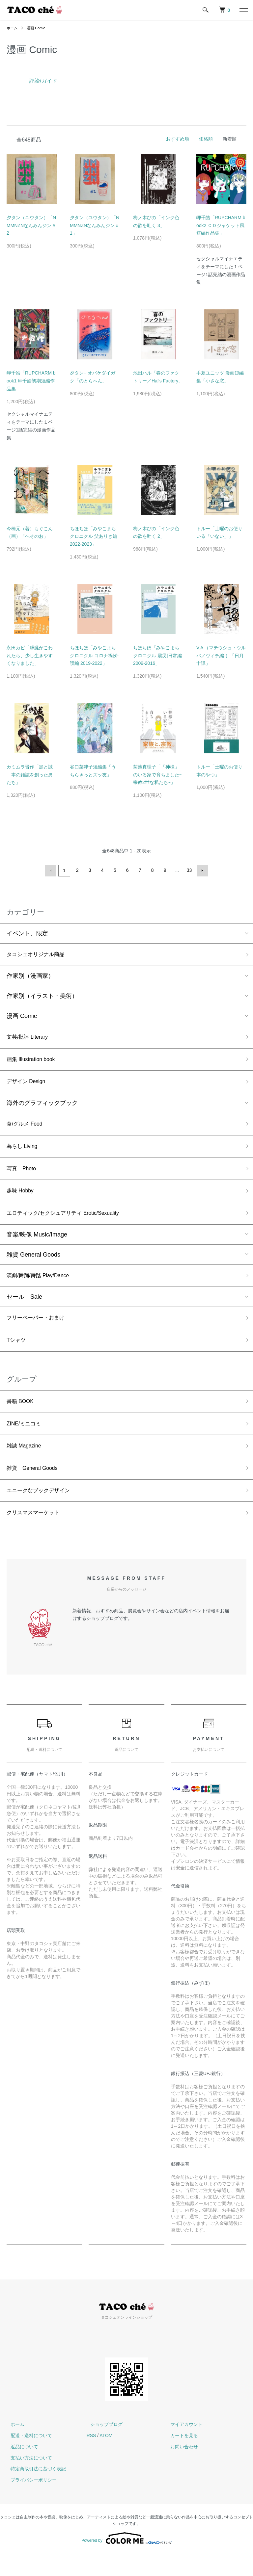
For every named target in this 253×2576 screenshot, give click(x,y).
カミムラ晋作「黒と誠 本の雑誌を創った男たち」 (30, 774)
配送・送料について (27, 2457)
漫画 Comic (38, 28)
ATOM (105, 2457)
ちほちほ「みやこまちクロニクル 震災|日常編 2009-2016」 (157, 655)
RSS (91, 2457)
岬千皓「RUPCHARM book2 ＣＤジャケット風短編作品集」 (220, 225)
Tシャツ (17, 1354)
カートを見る (180, 2457)
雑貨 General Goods (33, 1265)
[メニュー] (243, 10)
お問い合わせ (180, 2468)
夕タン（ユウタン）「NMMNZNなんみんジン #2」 (31, 225)
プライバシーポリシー (30, 2502)
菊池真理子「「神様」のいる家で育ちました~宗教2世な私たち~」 (157, 774)
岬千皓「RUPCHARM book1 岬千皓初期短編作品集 (31, 380)
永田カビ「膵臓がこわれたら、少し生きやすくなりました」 (30, 655)
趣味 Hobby (22, 1199)
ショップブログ (103, 2446)
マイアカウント (182, 2446)
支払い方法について (27, 2480)
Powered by (126, 2560)
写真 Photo (23, 1176)
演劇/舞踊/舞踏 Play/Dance (42, 1287)
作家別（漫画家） (30, 976)
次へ (201, 870)
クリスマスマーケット (36, 1534)
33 (188, 870)
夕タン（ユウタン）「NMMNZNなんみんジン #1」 (94, 225)
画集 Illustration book (34, 1061)
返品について (20, 2468)
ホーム (12, 28)
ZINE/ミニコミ (26, 1440)
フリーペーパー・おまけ (39, 1330)
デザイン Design (28, 1085)
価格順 (206, 139)
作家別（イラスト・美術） (42, 996)
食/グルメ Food (27, 1129)
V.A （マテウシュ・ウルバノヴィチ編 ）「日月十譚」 (221, 655)
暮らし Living (24, 1152)
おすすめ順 (177, 139)
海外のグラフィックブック (42, 1107)
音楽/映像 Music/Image (37, 1245)
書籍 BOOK (22, 1416)
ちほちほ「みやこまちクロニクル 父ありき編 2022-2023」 (93, 536)
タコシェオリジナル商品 (39, 954)
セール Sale (24, 1308)
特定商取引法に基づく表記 (34, 2491)
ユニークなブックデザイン (42, 1510)
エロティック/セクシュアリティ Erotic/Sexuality (70, 1223)
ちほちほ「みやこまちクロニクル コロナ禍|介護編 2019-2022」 (94, 655)
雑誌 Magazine (26, 1463)
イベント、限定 (27, 932)
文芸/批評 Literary (30, 1038)
